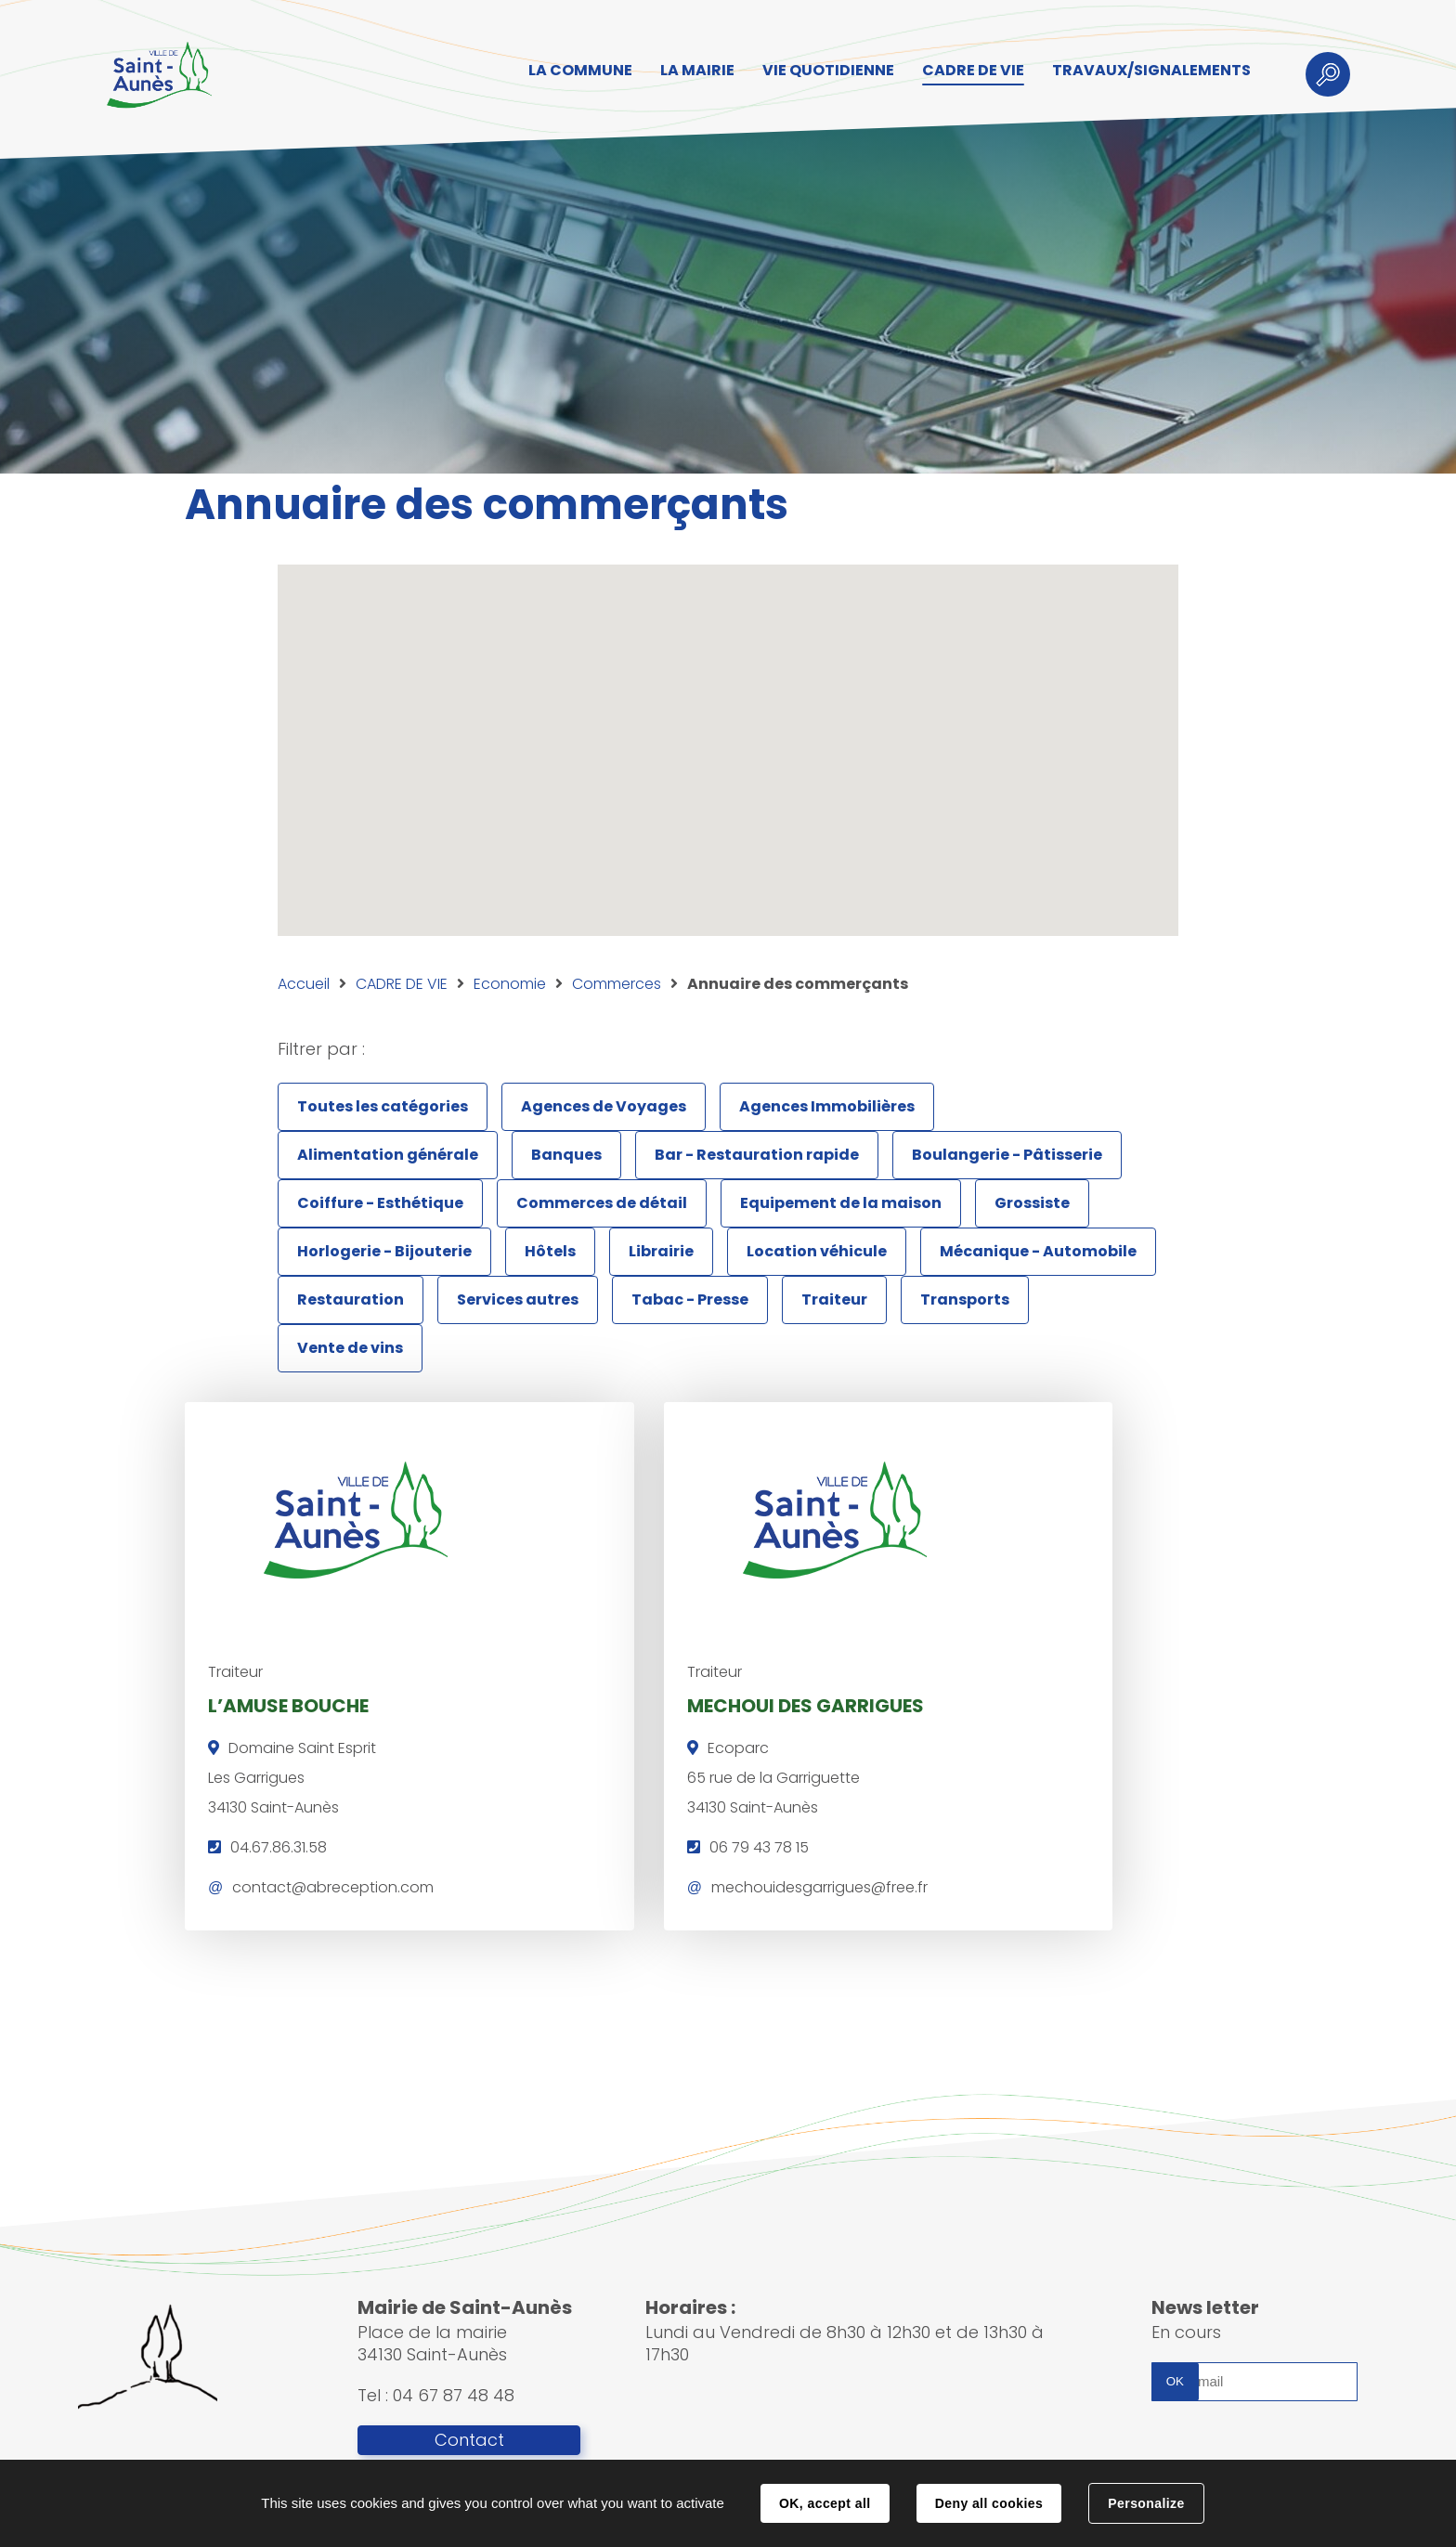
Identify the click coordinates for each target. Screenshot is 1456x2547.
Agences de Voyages (603, 1106)
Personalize (1146, 2503)
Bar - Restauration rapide (757, 1154)
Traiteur (834, 1299)
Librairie (661, 1251)
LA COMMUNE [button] (575, 71)
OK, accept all (824, 2503)
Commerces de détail (601, 1203)
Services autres (517, 1299)
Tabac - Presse (689, 1299)
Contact (469, 2441)
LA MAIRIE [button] (692, 71)
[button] (698, 843)
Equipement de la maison (841, 1203)
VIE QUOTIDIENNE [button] (823, 71)
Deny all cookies (989, 2503)
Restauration (350, 1299)
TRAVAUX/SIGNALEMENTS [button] (1145, 71)
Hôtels (550, 1251)
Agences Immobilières (827, 1106)
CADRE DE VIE (402, 983)
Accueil (304, 983)
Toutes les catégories (382, 1106)
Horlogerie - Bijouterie (384, 1251)
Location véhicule (817, 1251)
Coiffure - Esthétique (380, 1203)
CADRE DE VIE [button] (967, 71)
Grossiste (1032, 1203)
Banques (566, 1154)
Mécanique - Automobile (1038, 1251)
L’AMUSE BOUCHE (288, 1703)
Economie (510, 983)
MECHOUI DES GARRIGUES (698, 1703)
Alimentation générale (387, 1154)
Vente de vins (350, 1347)
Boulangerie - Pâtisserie (1007, 1154)
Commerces (616, 983)
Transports (964, 1299)
